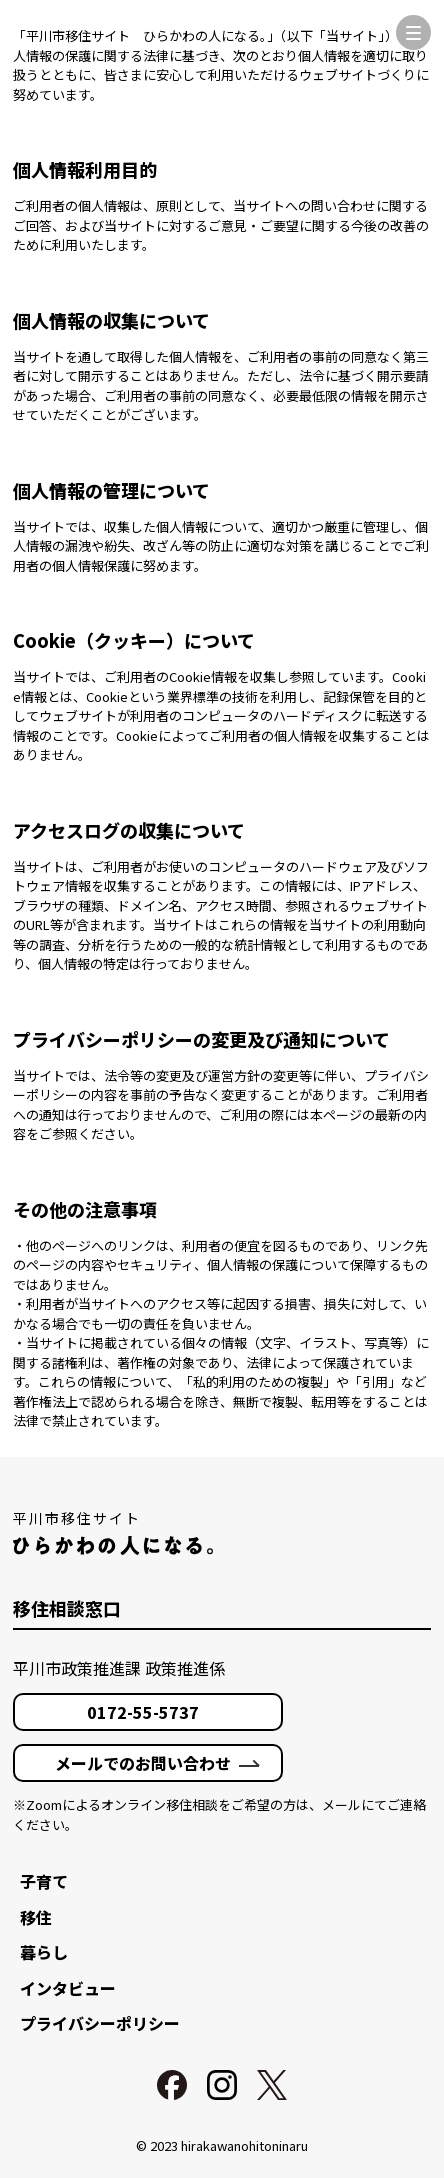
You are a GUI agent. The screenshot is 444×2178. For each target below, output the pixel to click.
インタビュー (68, 1988)
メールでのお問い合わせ (143, 1763)
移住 (36, 1917)
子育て (44, 1881)
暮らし (44, 1952)
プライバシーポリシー (100, 2023)
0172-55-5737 (143, 1712)
